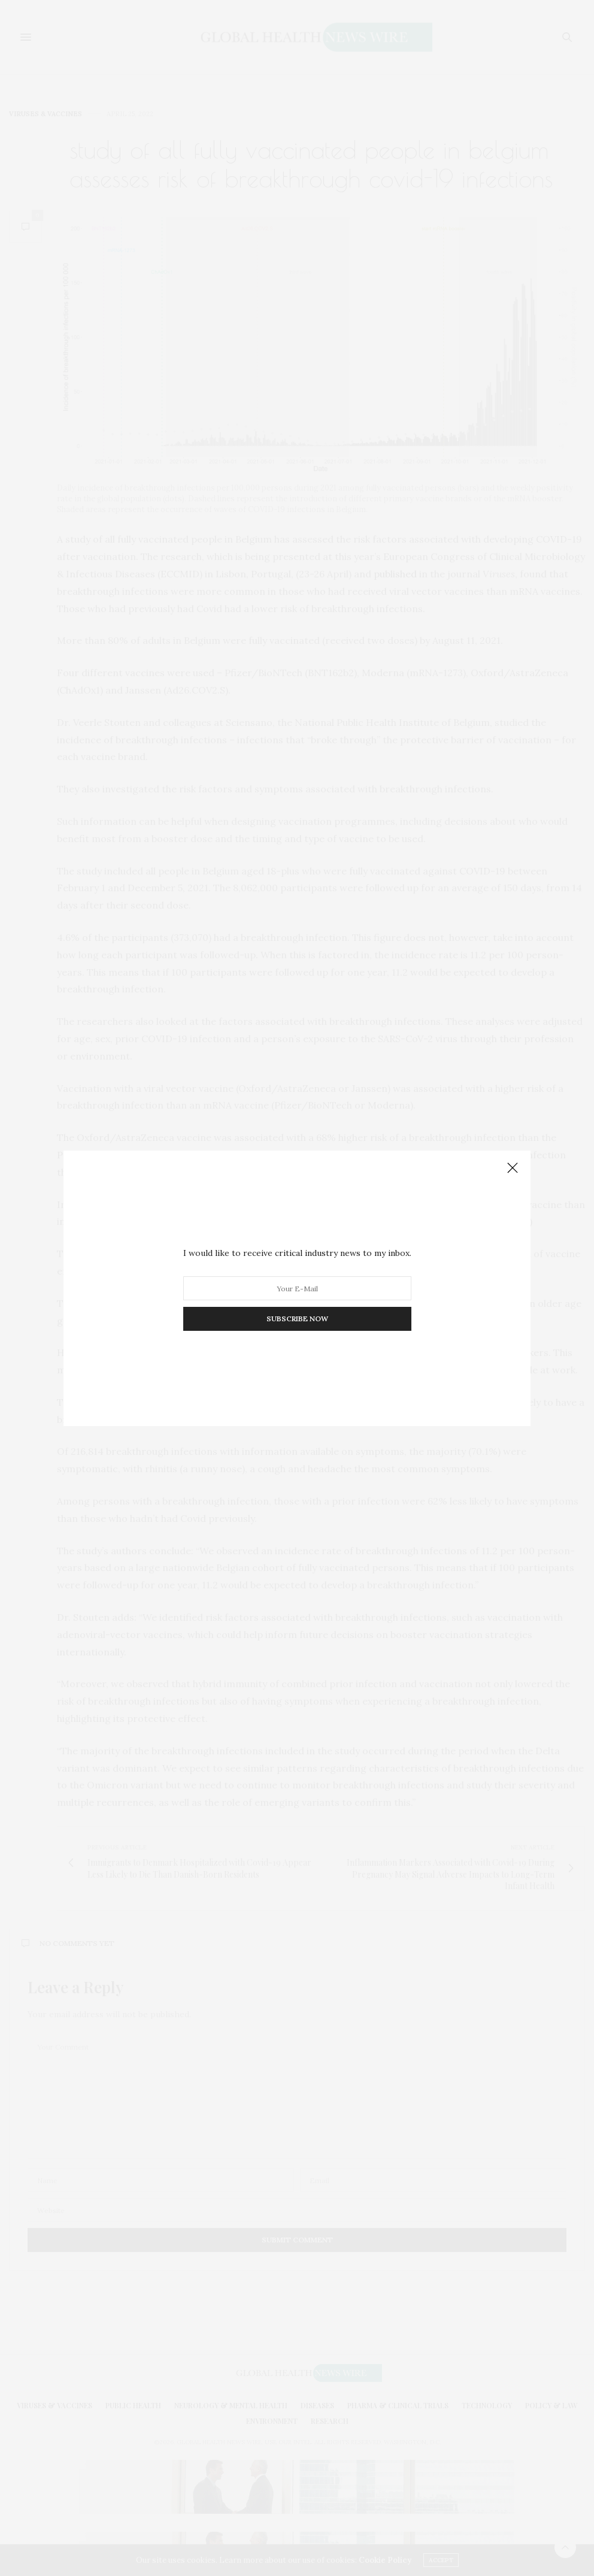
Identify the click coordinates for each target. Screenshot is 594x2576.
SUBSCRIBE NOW (297, 1318)
